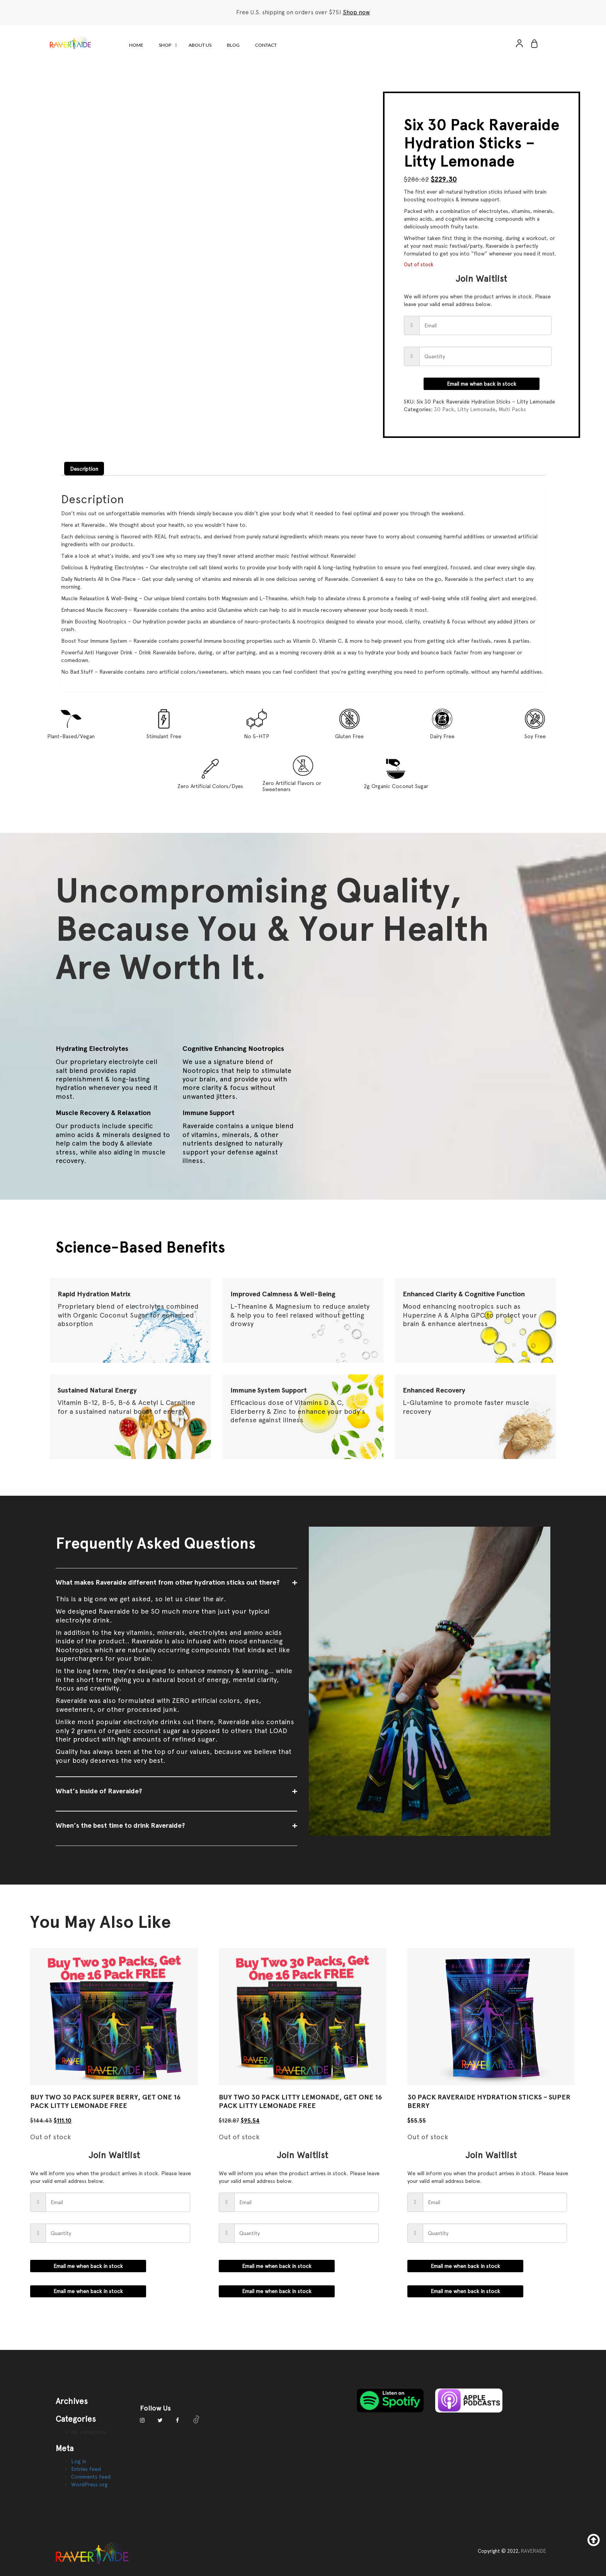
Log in (78, 2461)
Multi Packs (512, 409)
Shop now (356, 12)
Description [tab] (84, 469)
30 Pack (444, 409)
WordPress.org (89, 2484)
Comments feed (91, 2477)
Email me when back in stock (481, 384)
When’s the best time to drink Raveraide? (120, 1825)
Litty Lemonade (476, 409)
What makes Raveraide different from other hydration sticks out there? (168, 1582)
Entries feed (86, 2469)
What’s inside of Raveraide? (99, 1791)
